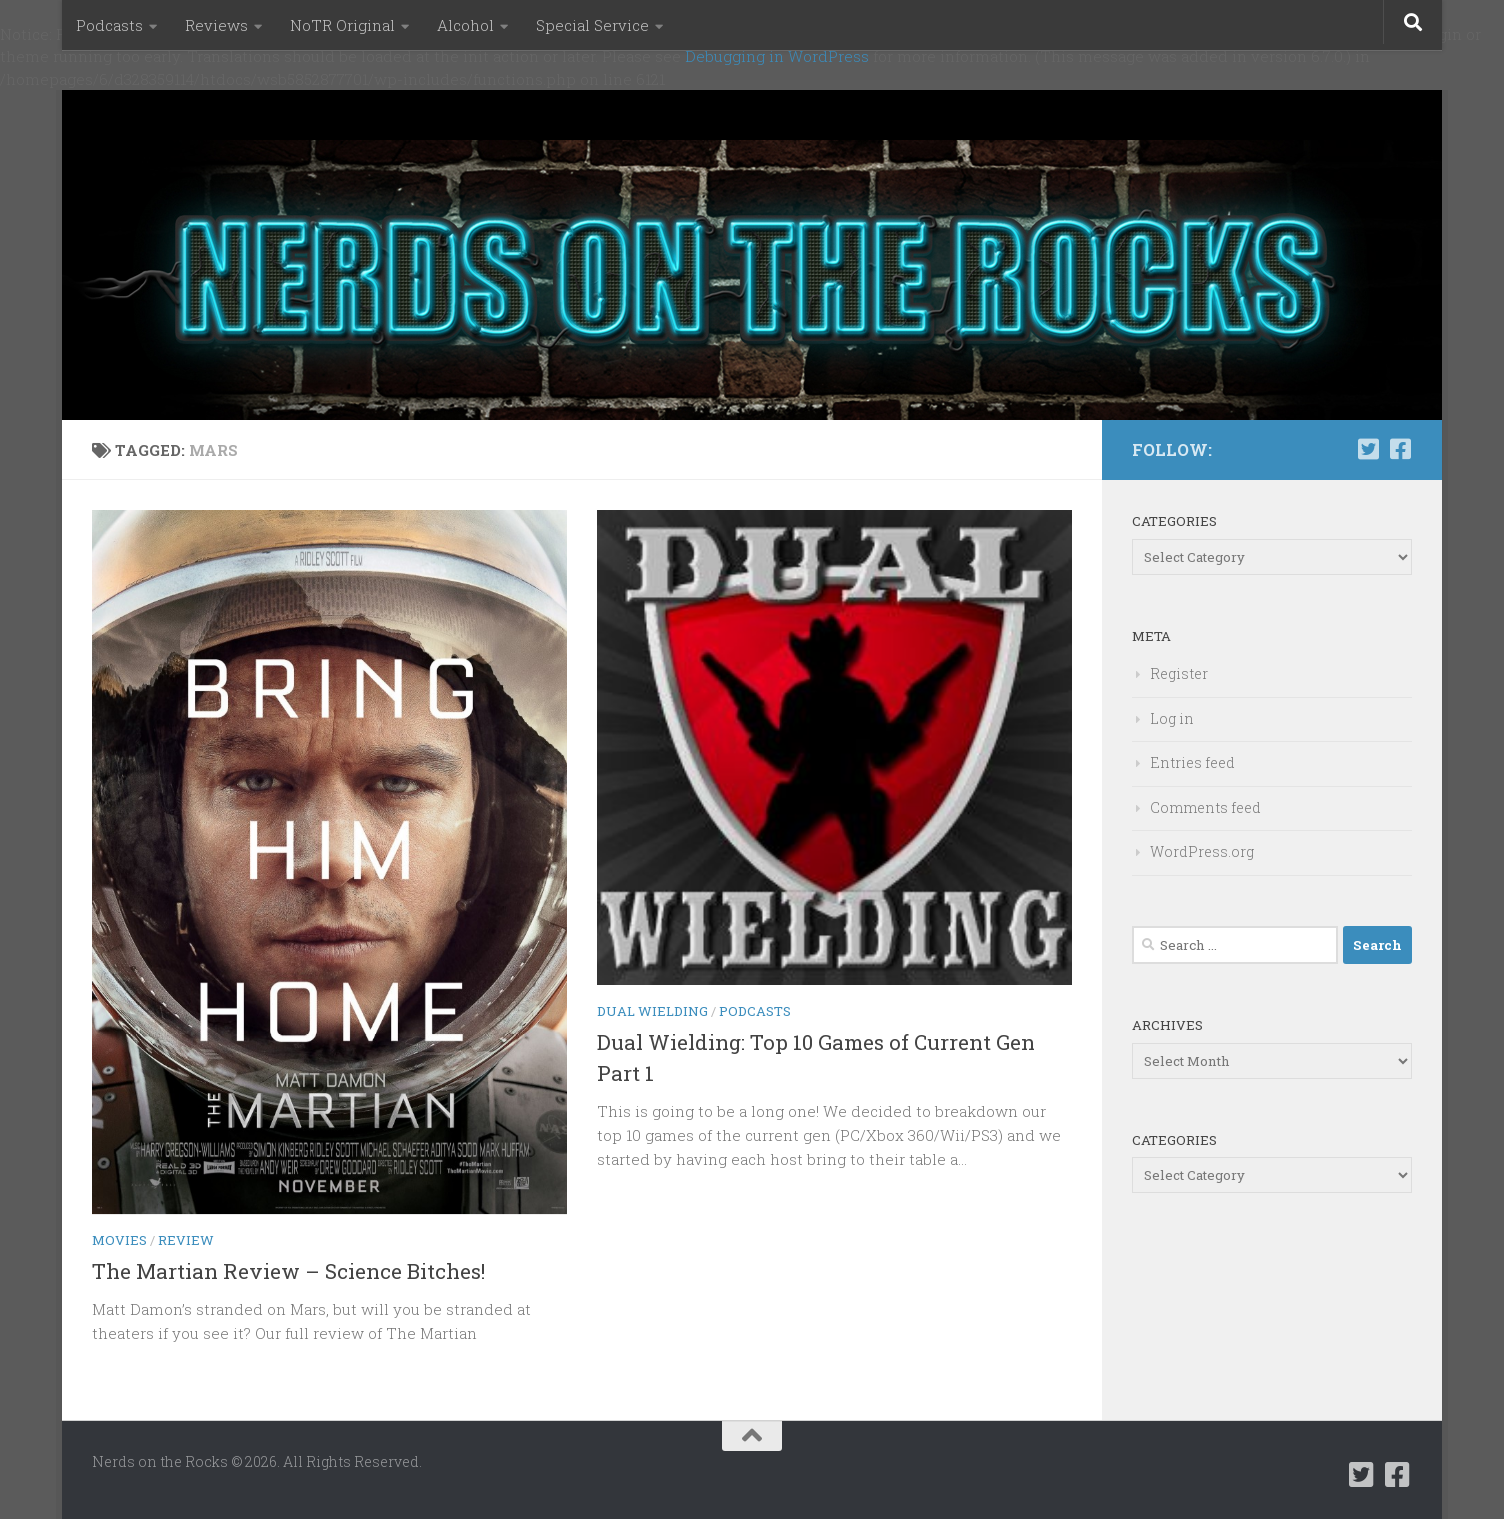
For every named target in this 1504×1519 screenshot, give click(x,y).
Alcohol (465, 25)
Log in (1172, 718)
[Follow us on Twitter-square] (1368, 449)
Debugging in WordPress (777, 56)
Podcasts (109, 25)
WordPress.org (1202, 851)
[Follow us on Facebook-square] (1400, 449)
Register (1179, 673)
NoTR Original (342, 25)
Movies (119, 1240)
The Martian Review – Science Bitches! (288, 1271)
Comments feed (1205, 807)
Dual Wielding (652, 1011)
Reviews (216, 25)
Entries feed (1192, 762)
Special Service (592, 25)
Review (186, 1240)
